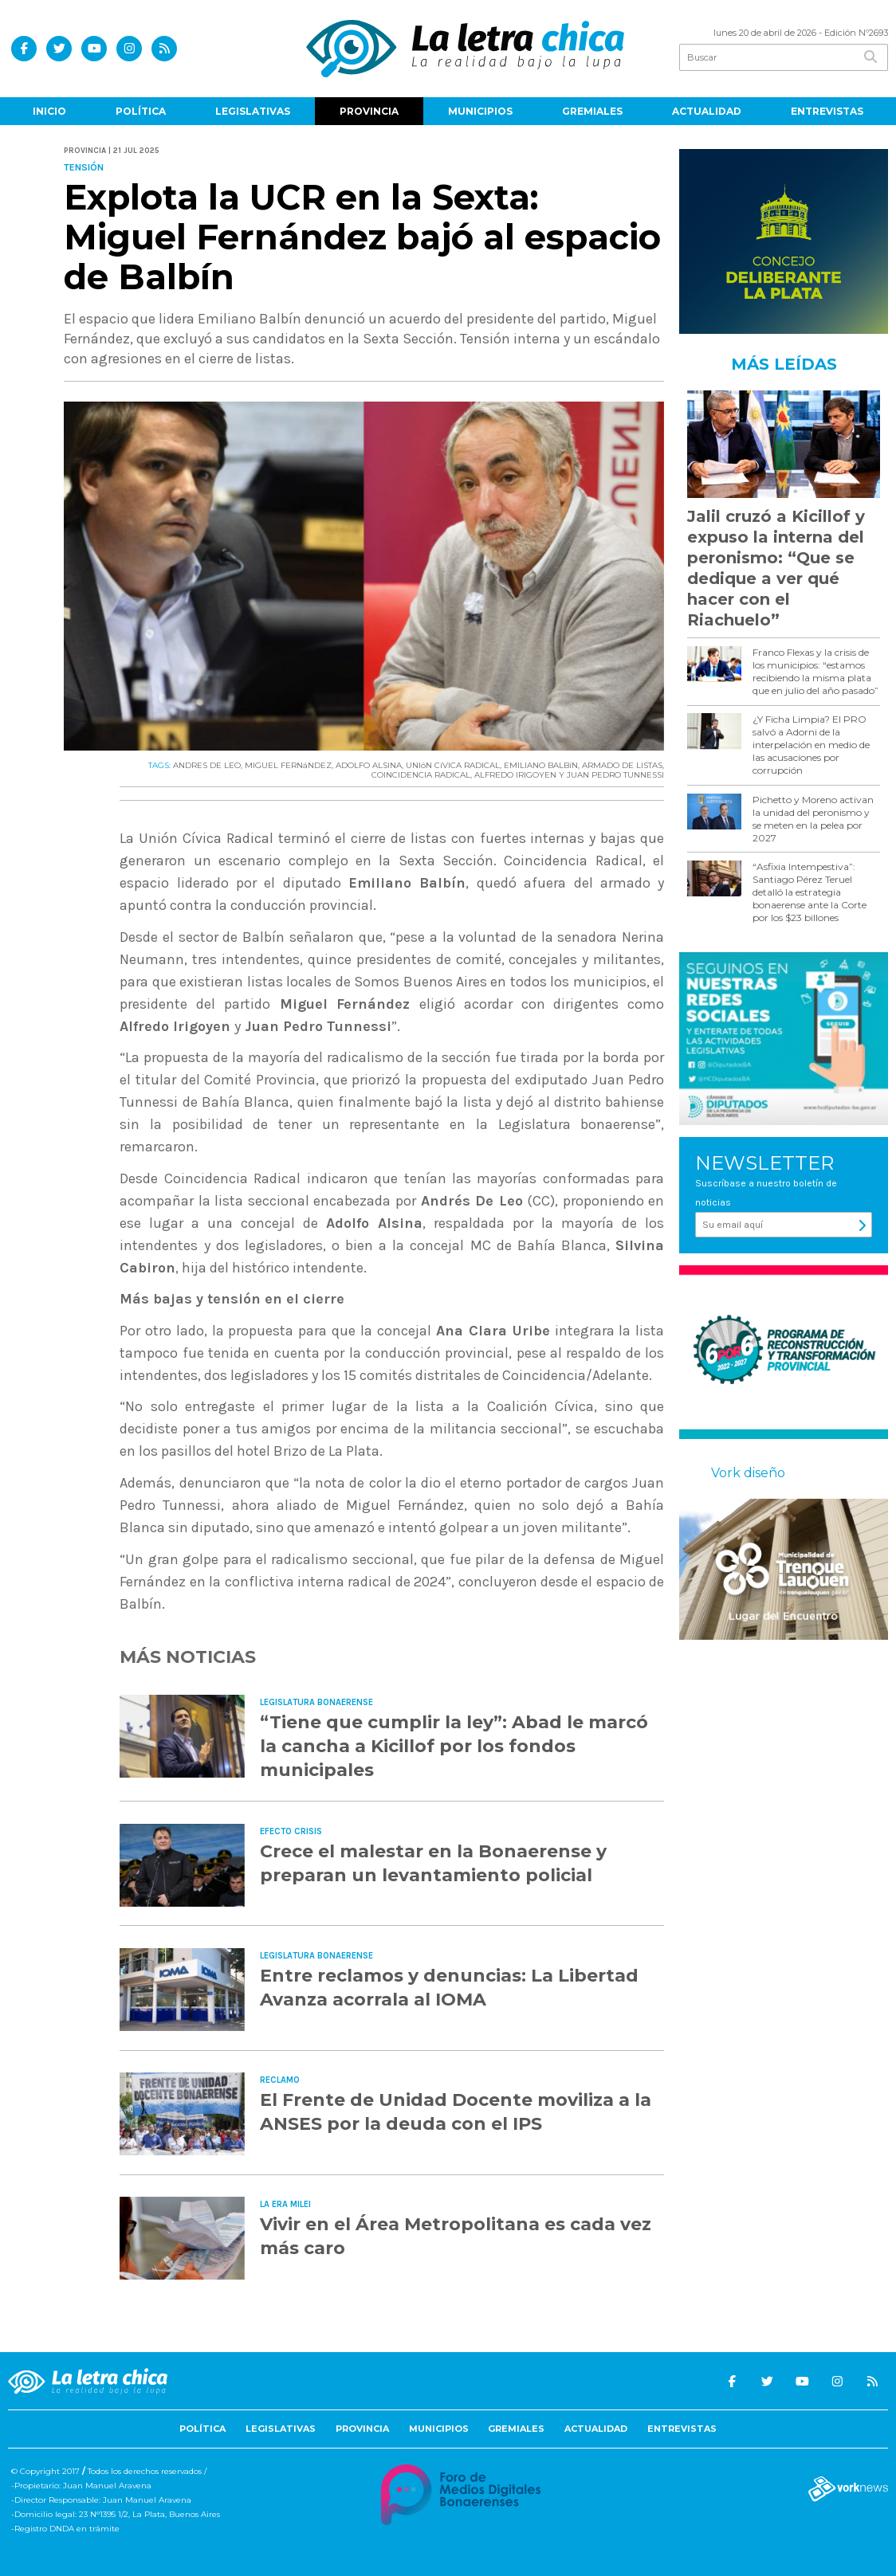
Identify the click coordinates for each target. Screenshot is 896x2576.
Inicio (49, 111)
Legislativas (252, 111)
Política (141, 111)
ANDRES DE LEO (207, 765)
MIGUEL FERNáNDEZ (288, 765)
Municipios (480, 111)
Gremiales (592, 111)
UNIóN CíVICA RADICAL (453, 765)
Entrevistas (827, 111)
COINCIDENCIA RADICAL (420, 775)
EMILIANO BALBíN (541, 765)
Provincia (369, 111)
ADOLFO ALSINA (369, 765)
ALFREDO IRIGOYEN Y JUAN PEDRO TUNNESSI (569, 775)
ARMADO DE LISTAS (622, 765)
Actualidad (706, 111)
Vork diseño (748, 1472)
